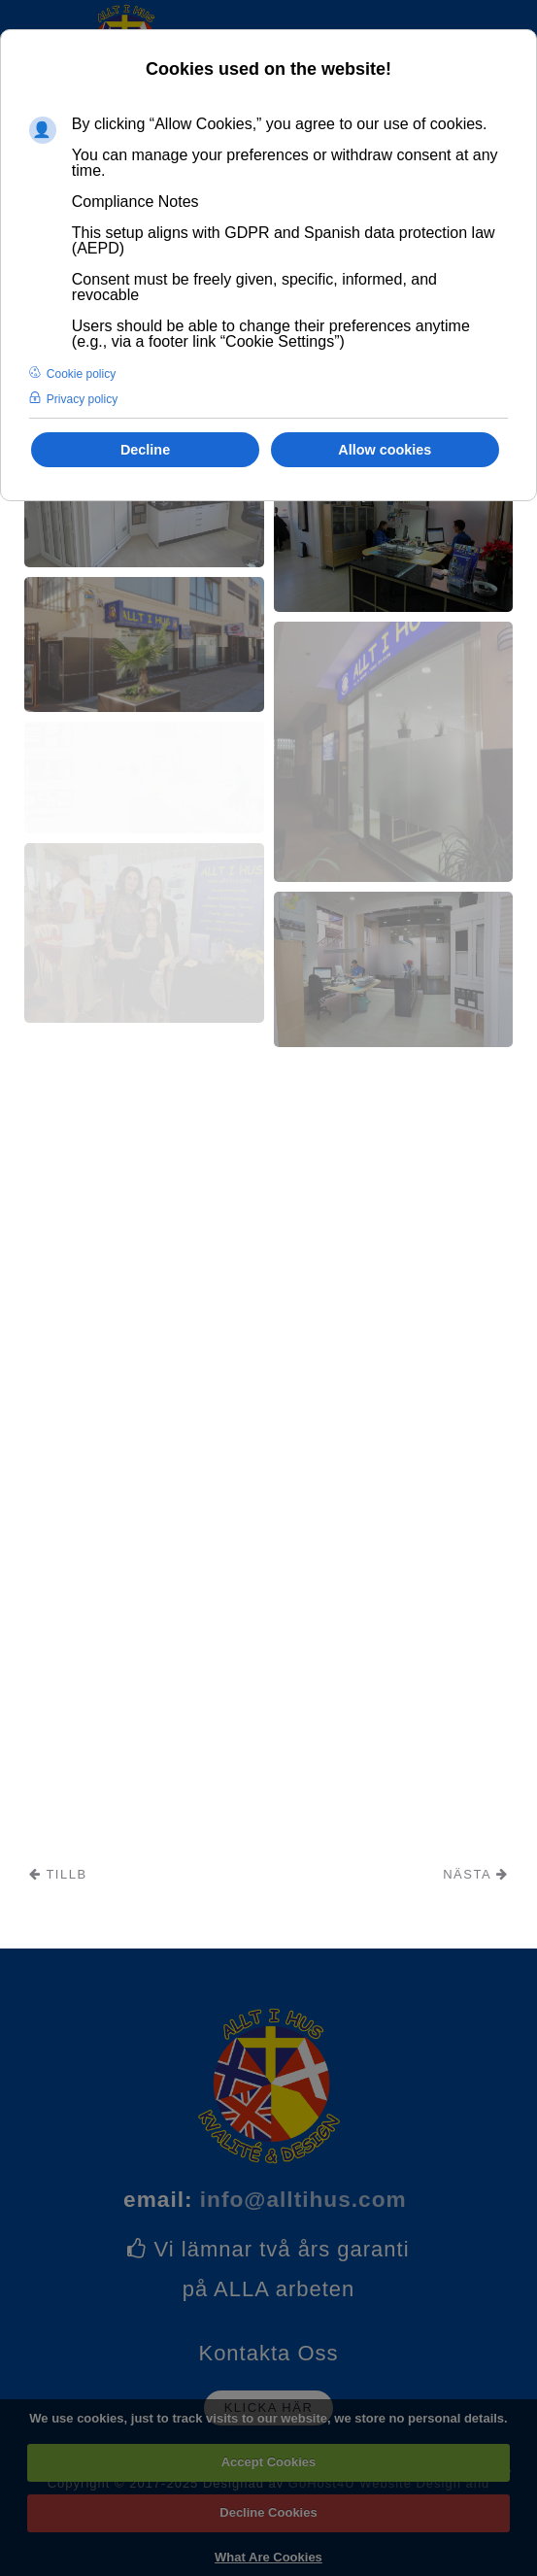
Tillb (58, 1874)
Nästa (475, 1874)
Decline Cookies (268, 2512)
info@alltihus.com (303, 2199)
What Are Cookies (268, 2557)
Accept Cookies (269, 2462)
